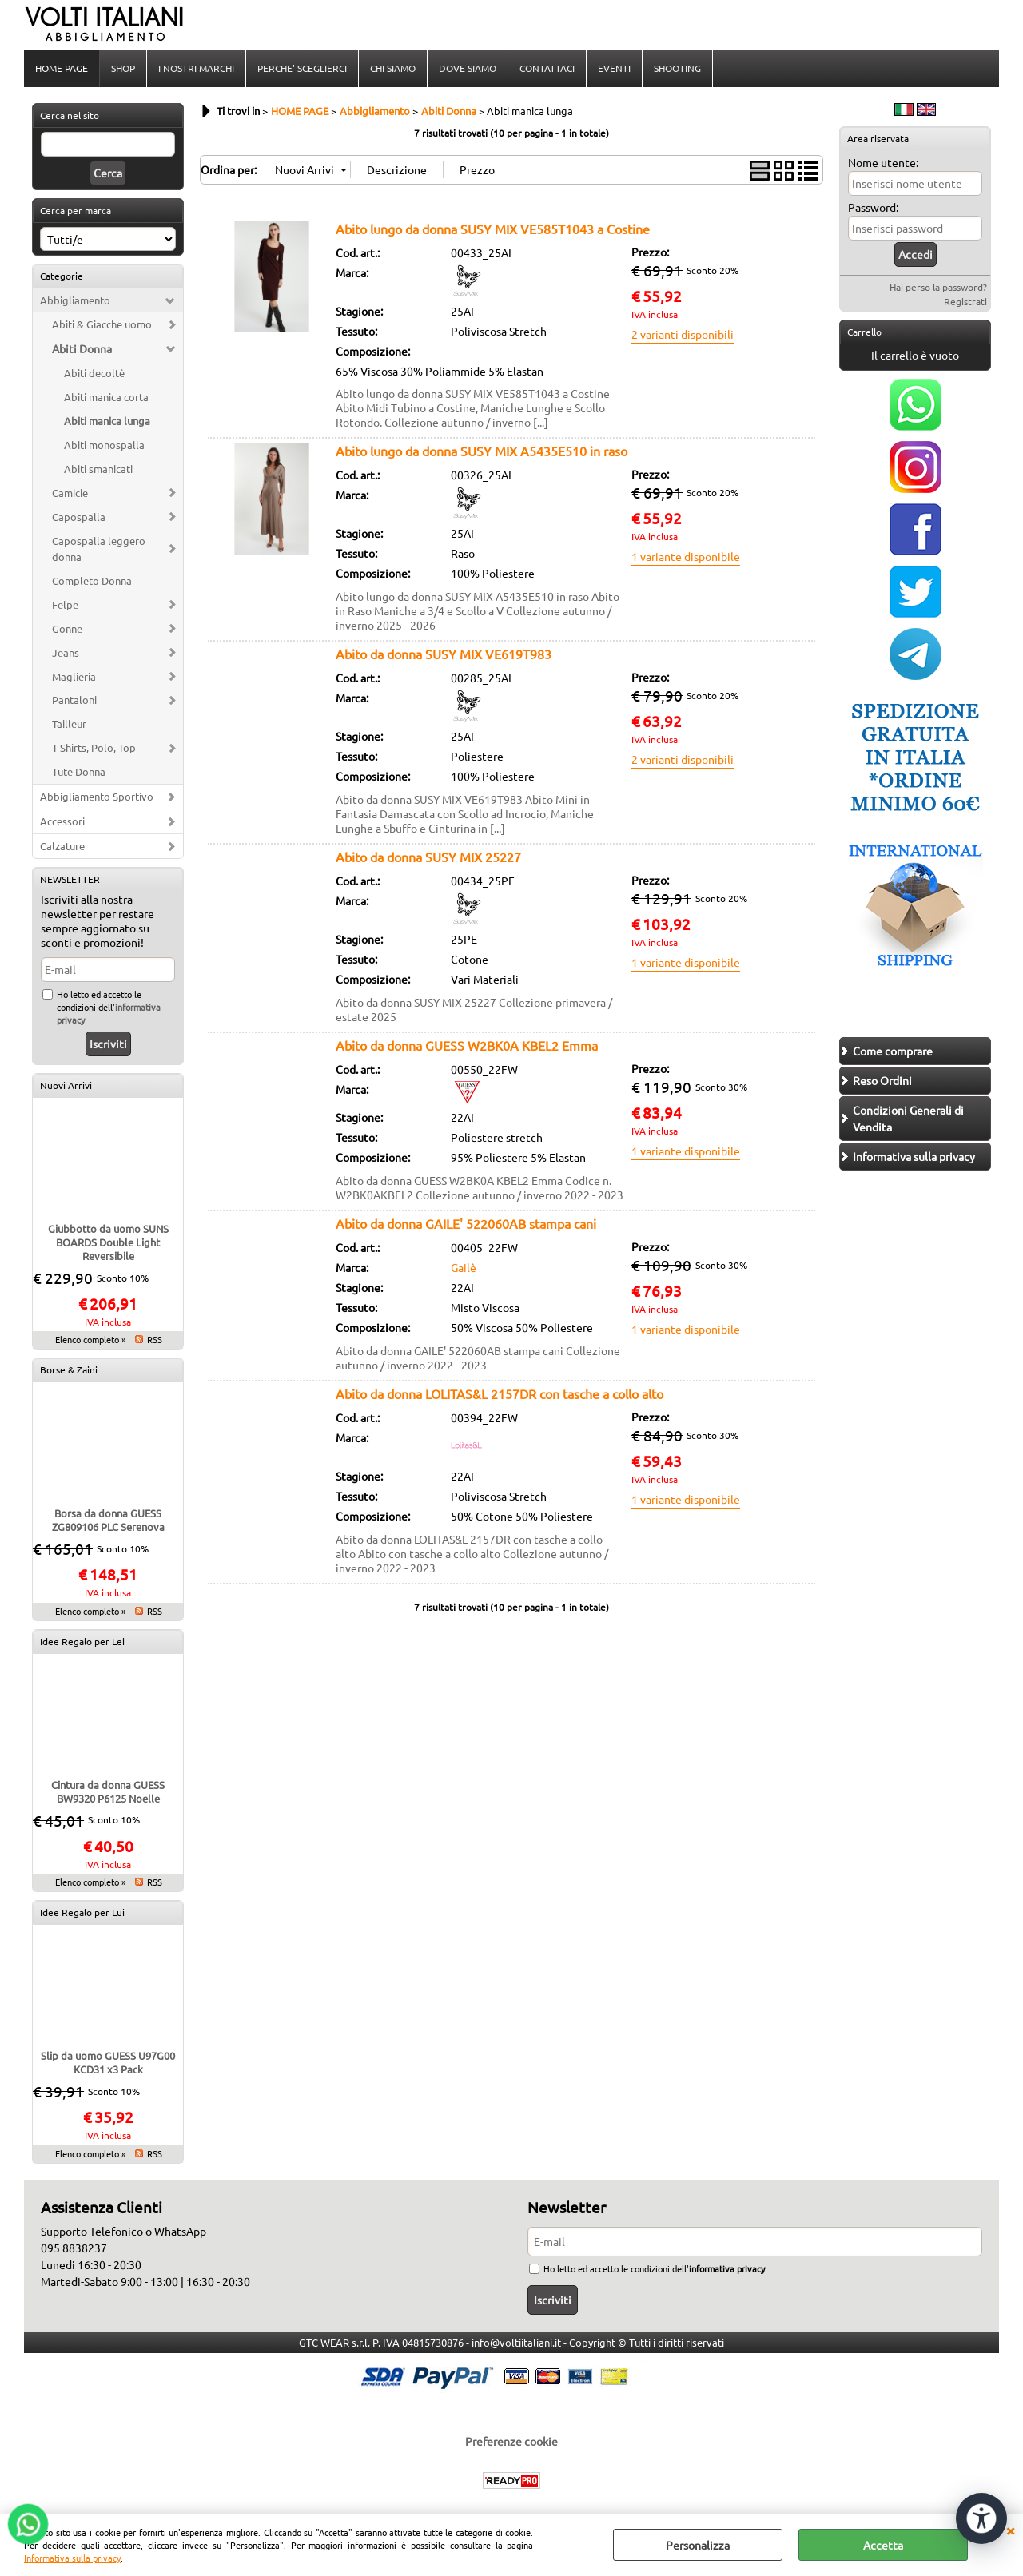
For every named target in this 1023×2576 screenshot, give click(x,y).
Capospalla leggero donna (98, 548)
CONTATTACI (547, 68)
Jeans (65, 652)
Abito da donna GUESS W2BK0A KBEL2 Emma (467, 1045)
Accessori (62, 821)
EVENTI (614, 68)
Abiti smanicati (98, 468)
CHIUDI (1010, 2530)
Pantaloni (74, 699)
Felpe (65, 604)
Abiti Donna (82, 348)
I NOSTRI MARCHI (196, 68)
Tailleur (69, 723)
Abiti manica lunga (107, 420)
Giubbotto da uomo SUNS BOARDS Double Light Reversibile (108, 1242)
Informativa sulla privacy (72, 2557)
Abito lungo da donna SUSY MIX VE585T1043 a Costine (493, 229)
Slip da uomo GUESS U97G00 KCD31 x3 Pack (108, 2062)
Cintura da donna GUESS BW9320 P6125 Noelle (108, 1791)
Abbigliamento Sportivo (96, 796)
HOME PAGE (61, 68)
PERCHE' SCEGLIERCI (302, 68)
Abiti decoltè (94, 373)
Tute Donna (78, 771)
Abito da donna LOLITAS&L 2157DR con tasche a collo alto (499, 1393)
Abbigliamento (75, 300)
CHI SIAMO (393, 68)
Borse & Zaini (69, 1369)
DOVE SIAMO (467, 68)
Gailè (463, 1267)
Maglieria (74, 676)
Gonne (67, 628)
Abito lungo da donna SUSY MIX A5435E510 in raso (481, 451)
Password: (873, 207)
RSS (154, 1339)
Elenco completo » (90, 1339)
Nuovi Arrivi (66, 1085)
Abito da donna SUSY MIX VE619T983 (443, 654)
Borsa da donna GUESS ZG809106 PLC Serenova (108, 1519)
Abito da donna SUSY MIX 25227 (428, 857)
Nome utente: (883, 162)
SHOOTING (677, 68)
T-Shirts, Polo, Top (94, 747)
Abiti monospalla (104, 444)
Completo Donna (92, 580)
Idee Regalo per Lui (82, 1912)
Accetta (883, 2545)
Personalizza (698, 2545)
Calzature (62, 846)
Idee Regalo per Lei (82, 1641)
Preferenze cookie (511, 2441)
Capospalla (78, 516)
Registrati (965, 301)
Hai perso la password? (938, 286)
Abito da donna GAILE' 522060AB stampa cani (466, 1223)
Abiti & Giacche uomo (102, 324)
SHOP (123, 68)
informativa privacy (727, 2268)
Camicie (70, 492)
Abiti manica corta (106, 396)
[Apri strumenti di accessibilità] (981, 2518)
